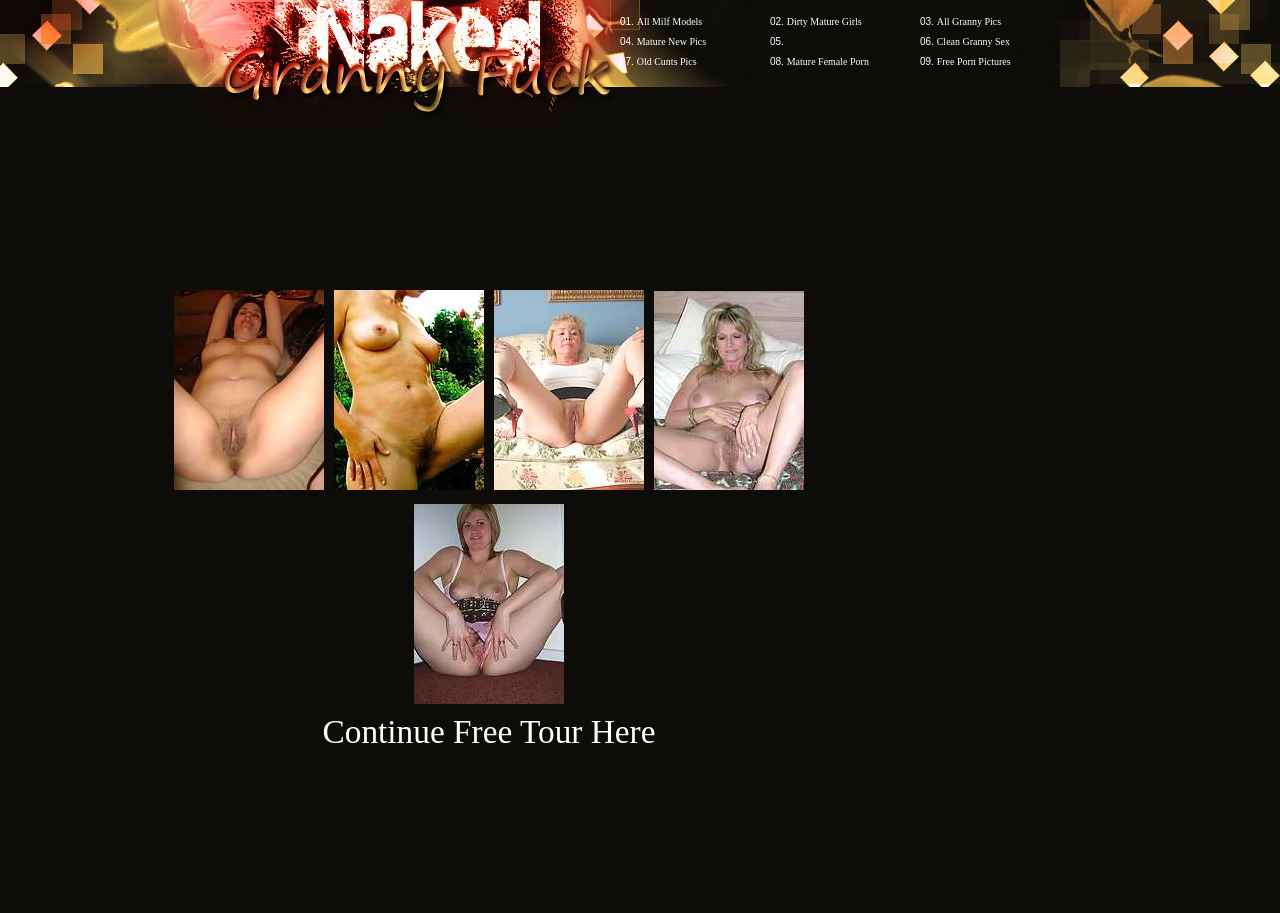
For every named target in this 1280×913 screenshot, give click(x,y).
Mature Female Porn (828, 61)
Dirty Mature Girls (824, 21)
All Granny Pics (969, 21)
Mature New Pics (671, 41)
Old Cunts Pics (667, 61)
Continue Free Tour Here (488, 731)
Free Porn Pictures (974, 61)
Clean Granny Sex (973, 41)
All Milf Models (670, 21)
